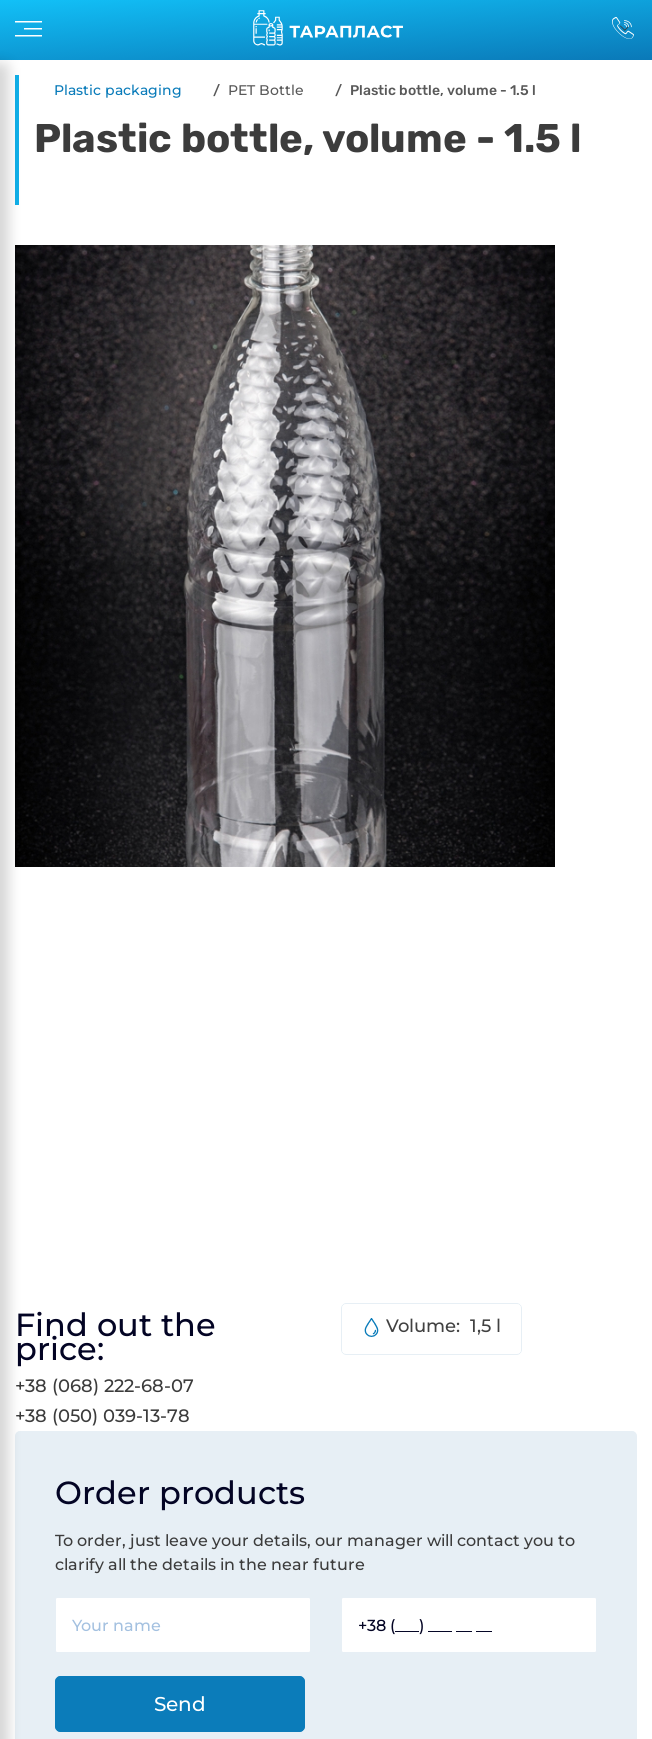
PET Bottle (266, 90)
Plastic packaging (118, 90)
